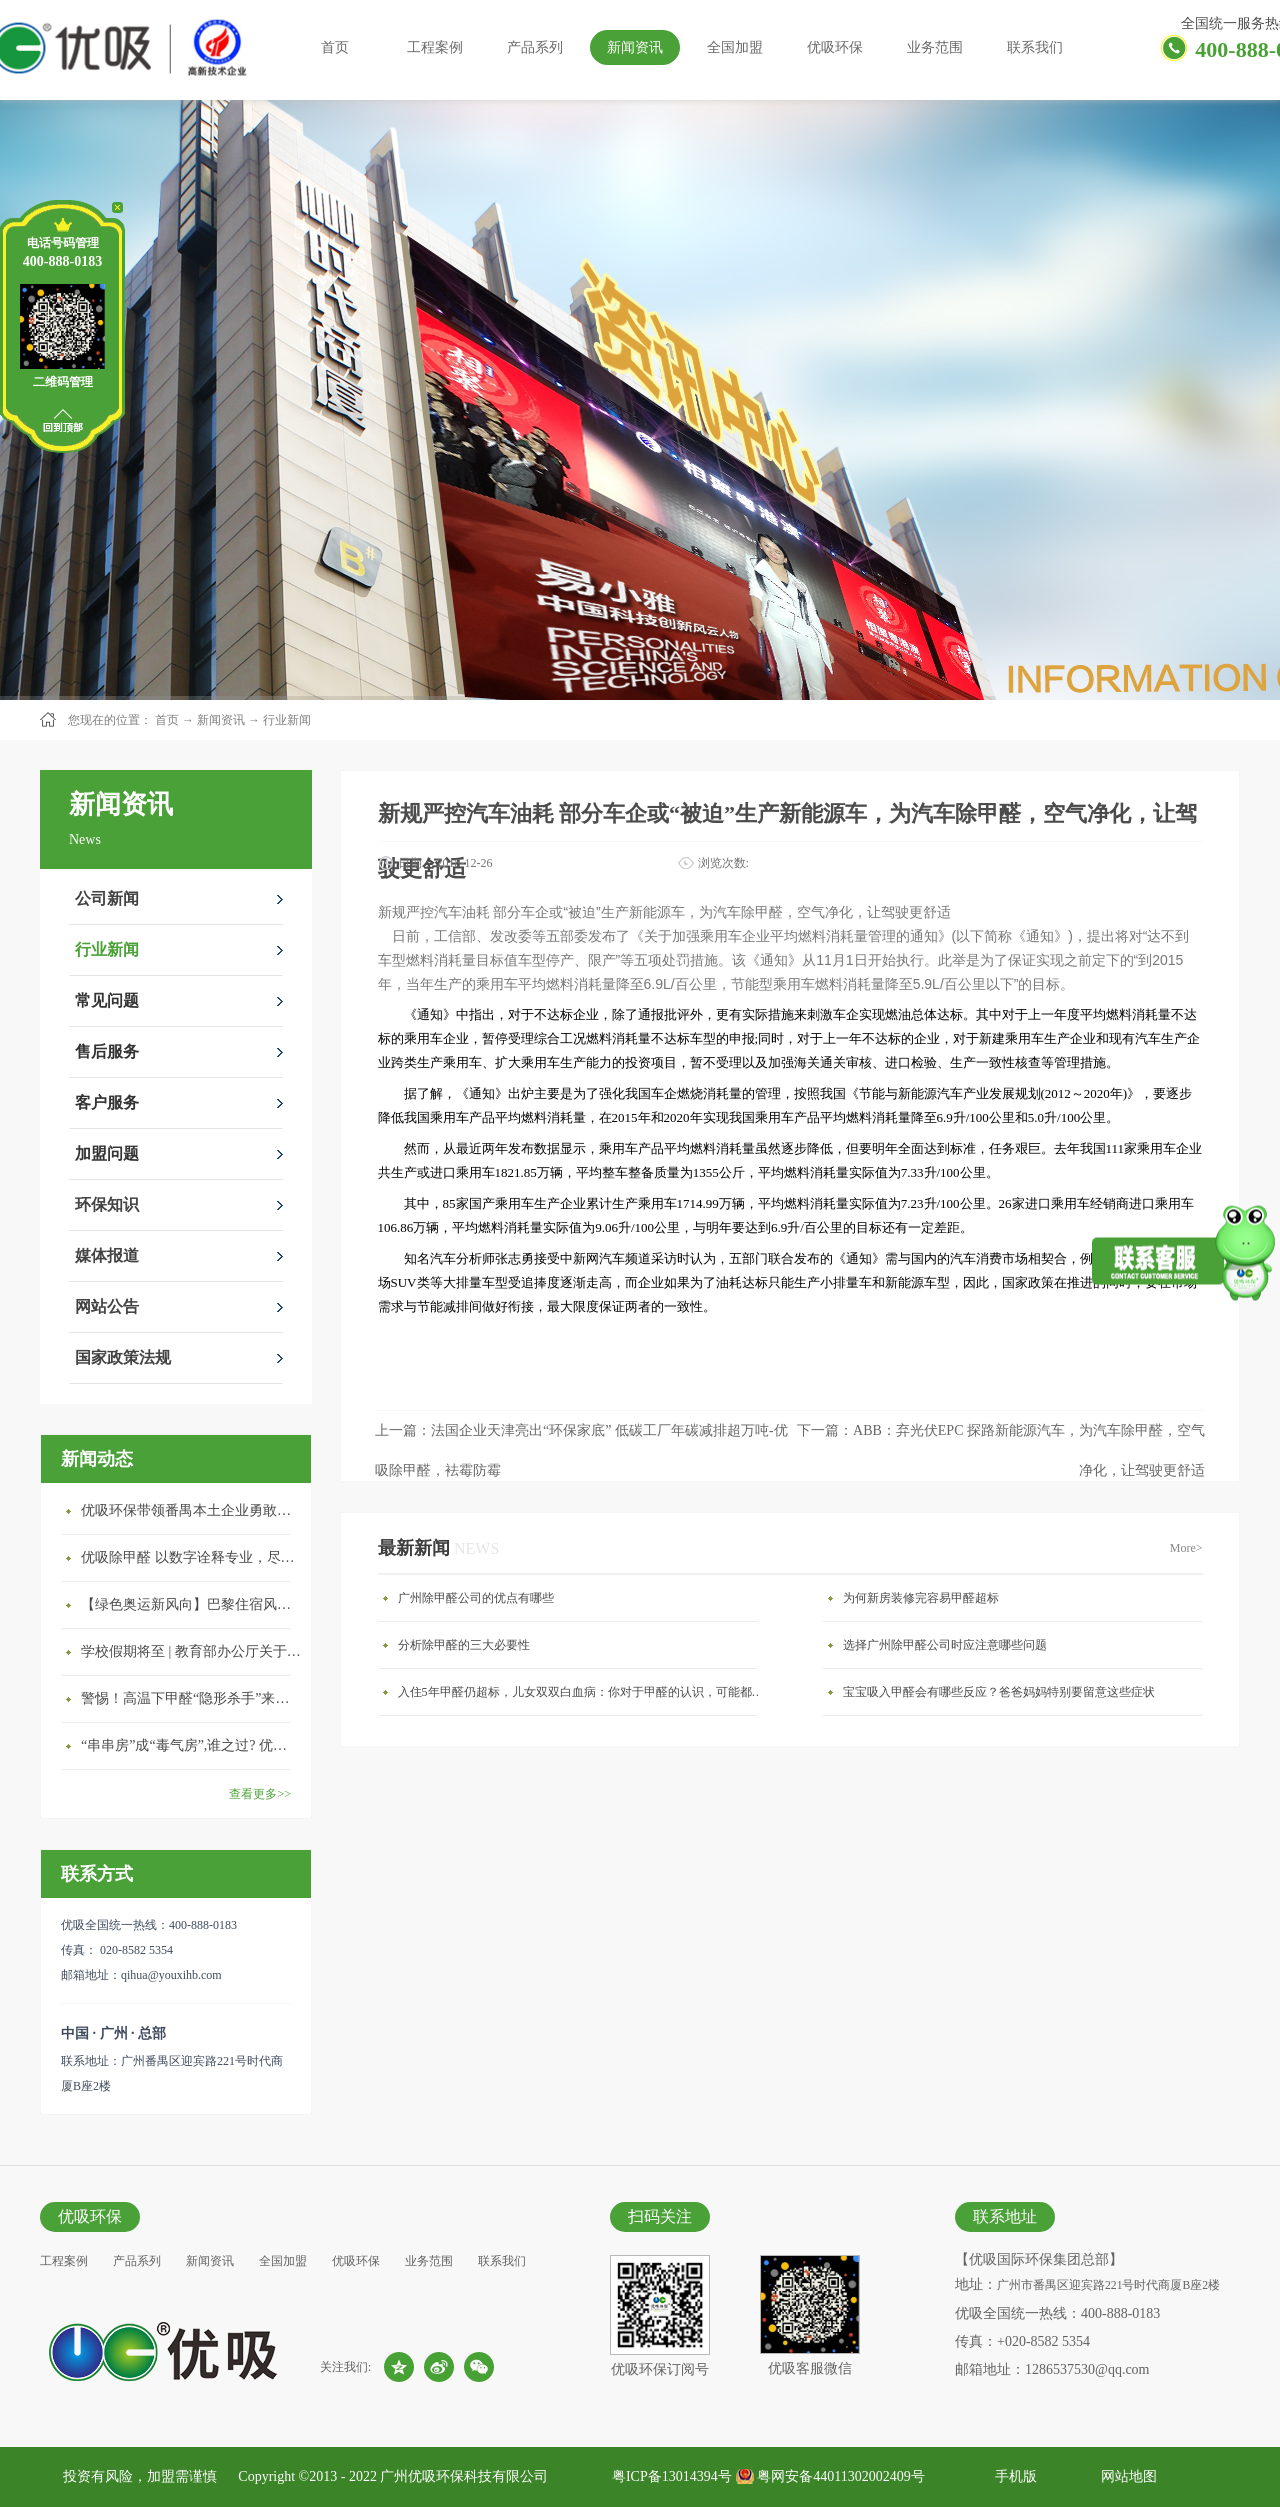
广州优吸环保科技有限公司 (464, 2476)
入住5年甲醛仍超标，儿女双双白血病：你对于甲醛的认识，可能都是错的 (583, 1692)
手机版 (1012, 2476)
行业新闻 (287, 720)
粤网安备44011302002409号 (840, 2476)
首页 (335, 47)
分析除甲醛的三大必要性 (464, 1645)
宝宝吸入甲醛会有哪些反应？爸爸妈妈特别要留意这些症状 (999, 1692)
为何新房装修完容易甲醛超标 (921, 1598)
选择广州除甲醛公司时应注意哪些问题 (945, 1645)
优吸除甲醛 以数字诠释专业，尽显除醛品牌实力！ (191, 1557)
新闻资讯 (221, 720)
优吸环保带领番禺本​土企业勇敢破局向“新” (191, 1510)
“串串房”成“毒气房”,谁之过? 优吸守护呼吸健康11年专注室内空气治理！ (191, 1745)
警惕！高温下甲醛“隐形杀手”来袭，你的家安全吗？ (191, 1698)
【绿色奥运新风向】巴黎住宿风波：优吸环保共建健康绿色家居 (191, 1604)
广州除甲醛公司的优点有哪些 (476, 1598)
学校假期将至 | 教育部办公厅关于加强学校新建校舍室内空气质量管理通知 (191, 1651)
